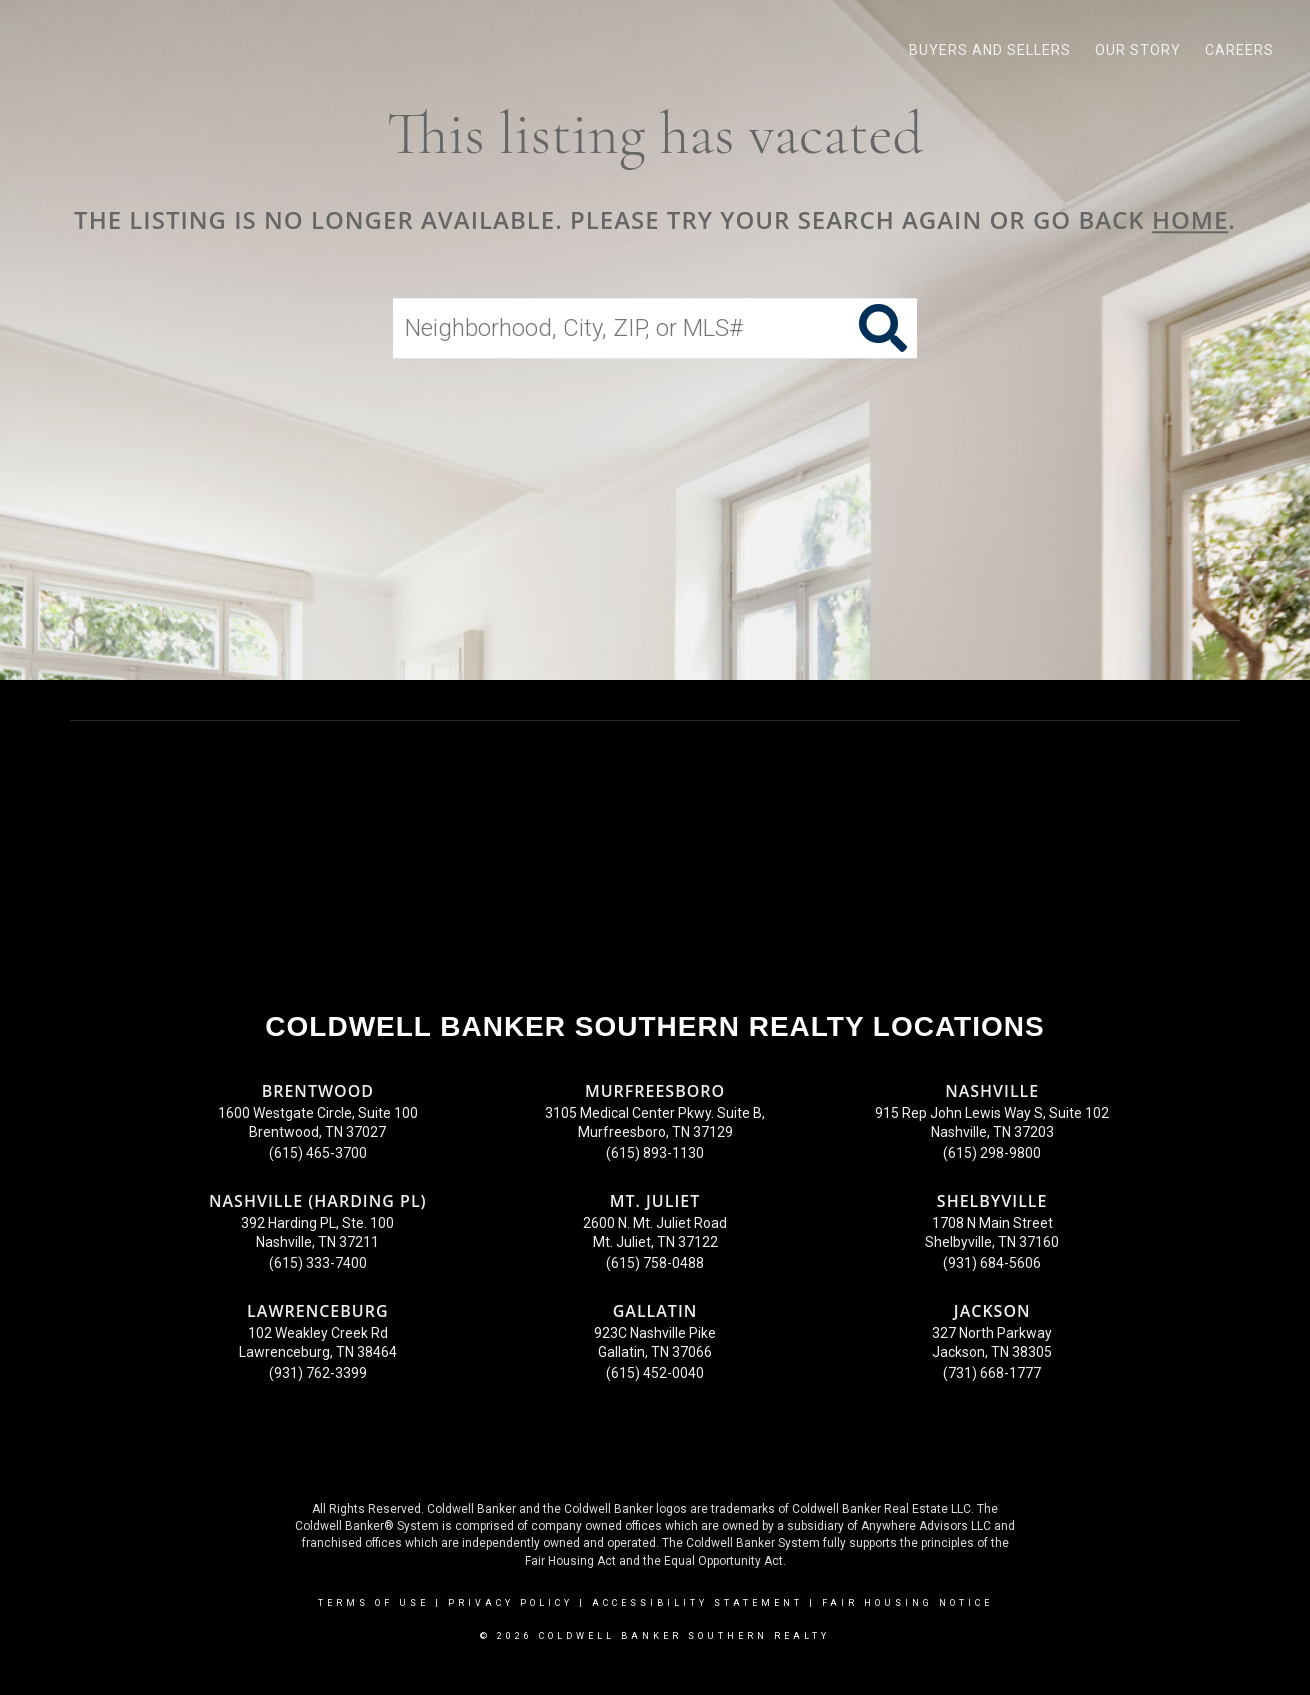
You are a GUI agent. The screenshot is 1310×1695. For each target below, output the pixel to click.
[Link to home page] (25, 50)
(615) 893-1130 (655, 1153)
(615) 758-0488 (655, 1263)
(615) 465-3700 (318, 1153)
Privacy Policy (510, 1603)
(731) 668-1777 (992, 1373)
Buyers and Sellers (990, 50)
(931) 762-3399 (318, 1373)
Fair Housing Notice (907, 1603)
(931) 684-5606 (992, 1263)
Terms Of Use (373, 1603)
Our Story (1138, 50)
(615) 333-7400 (318, 1263)
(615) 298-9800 (992, 1153)
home (1190, 219)
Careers (1239, 50)
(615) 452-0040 (655, 1373)
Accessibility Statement (697, 1603)
